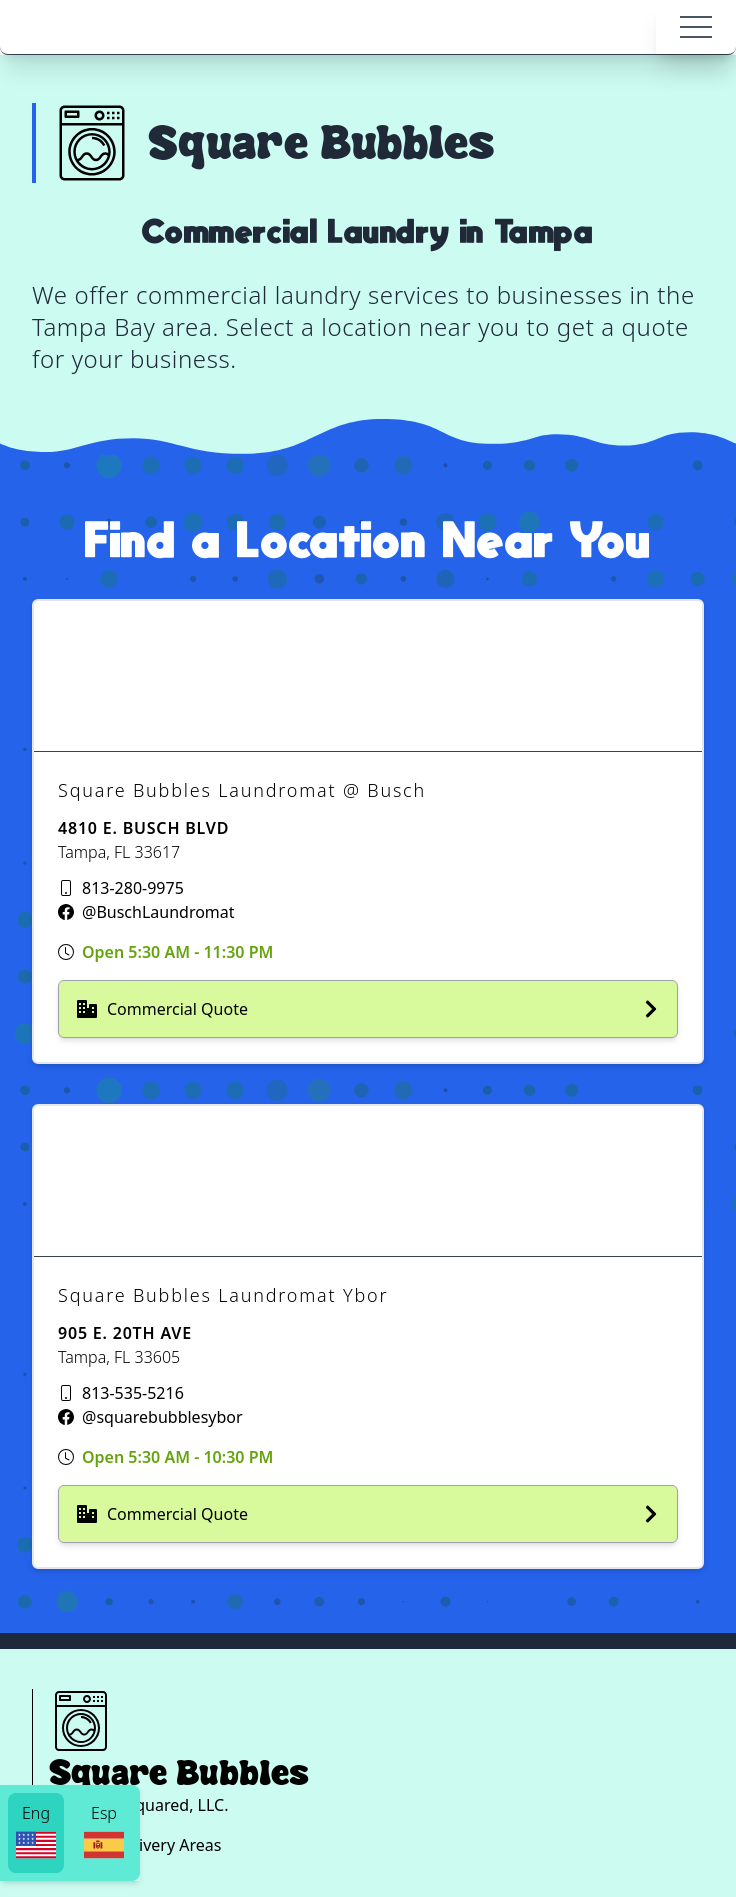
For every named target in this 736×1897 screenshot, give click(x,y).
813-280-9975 (133, 888)
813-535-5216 (133, 1393)
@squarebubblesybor (162, 1417)
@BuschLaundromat (158, 912)
